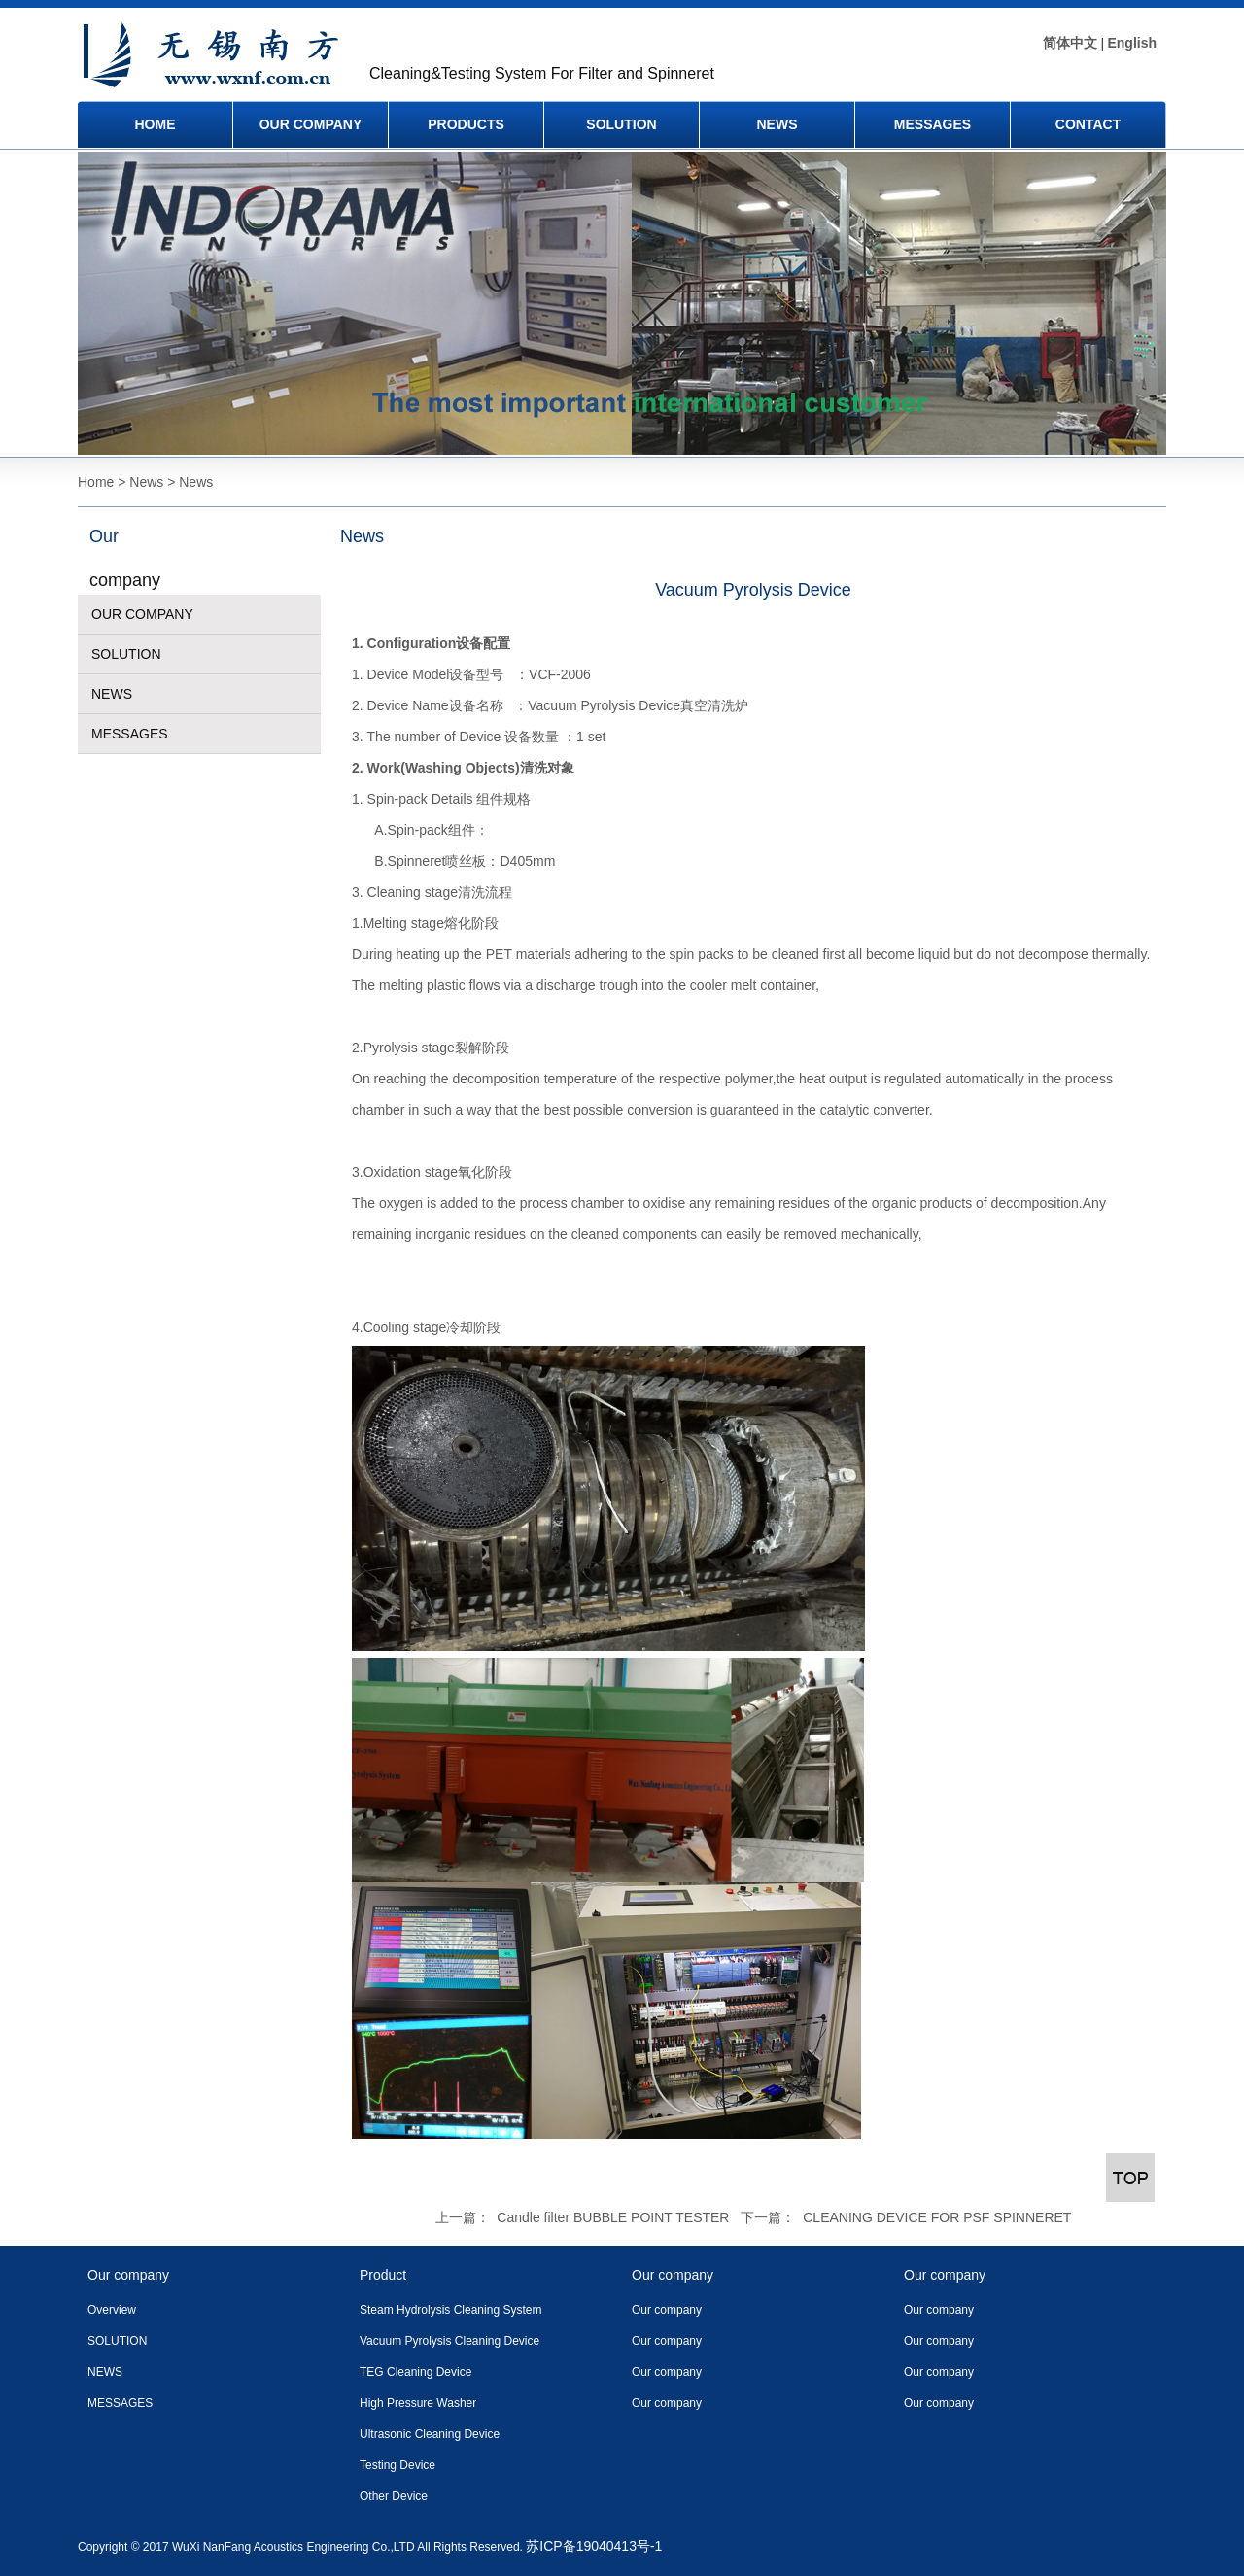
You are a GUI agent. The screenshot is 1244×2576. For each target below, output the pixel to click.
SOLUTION (621, 124)
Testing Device (397, 2465)
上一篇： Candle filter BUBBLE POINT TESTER (582, 2217)
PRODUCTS (466, 124)
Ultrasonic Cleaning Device (430, 2434)
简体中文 (1070, 43)
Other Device (394, 2496)
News (362, 536)
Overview (111, 2310)
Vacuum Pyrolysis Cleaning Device (449, 2341)
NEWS (777, 124)
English (1132, 43)
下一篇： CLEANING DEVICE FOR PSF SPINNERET (906, 2217)
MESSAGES (932, 124)
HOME (155, 124)
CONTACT (1088, 124)
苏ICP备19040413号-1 (594, 2546)
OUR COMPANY (311, 124)
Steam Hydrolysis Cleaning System (450, 2310)
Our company (667, 2310)
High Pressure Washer (418, 2403)
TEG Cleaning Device (415, 2372)
